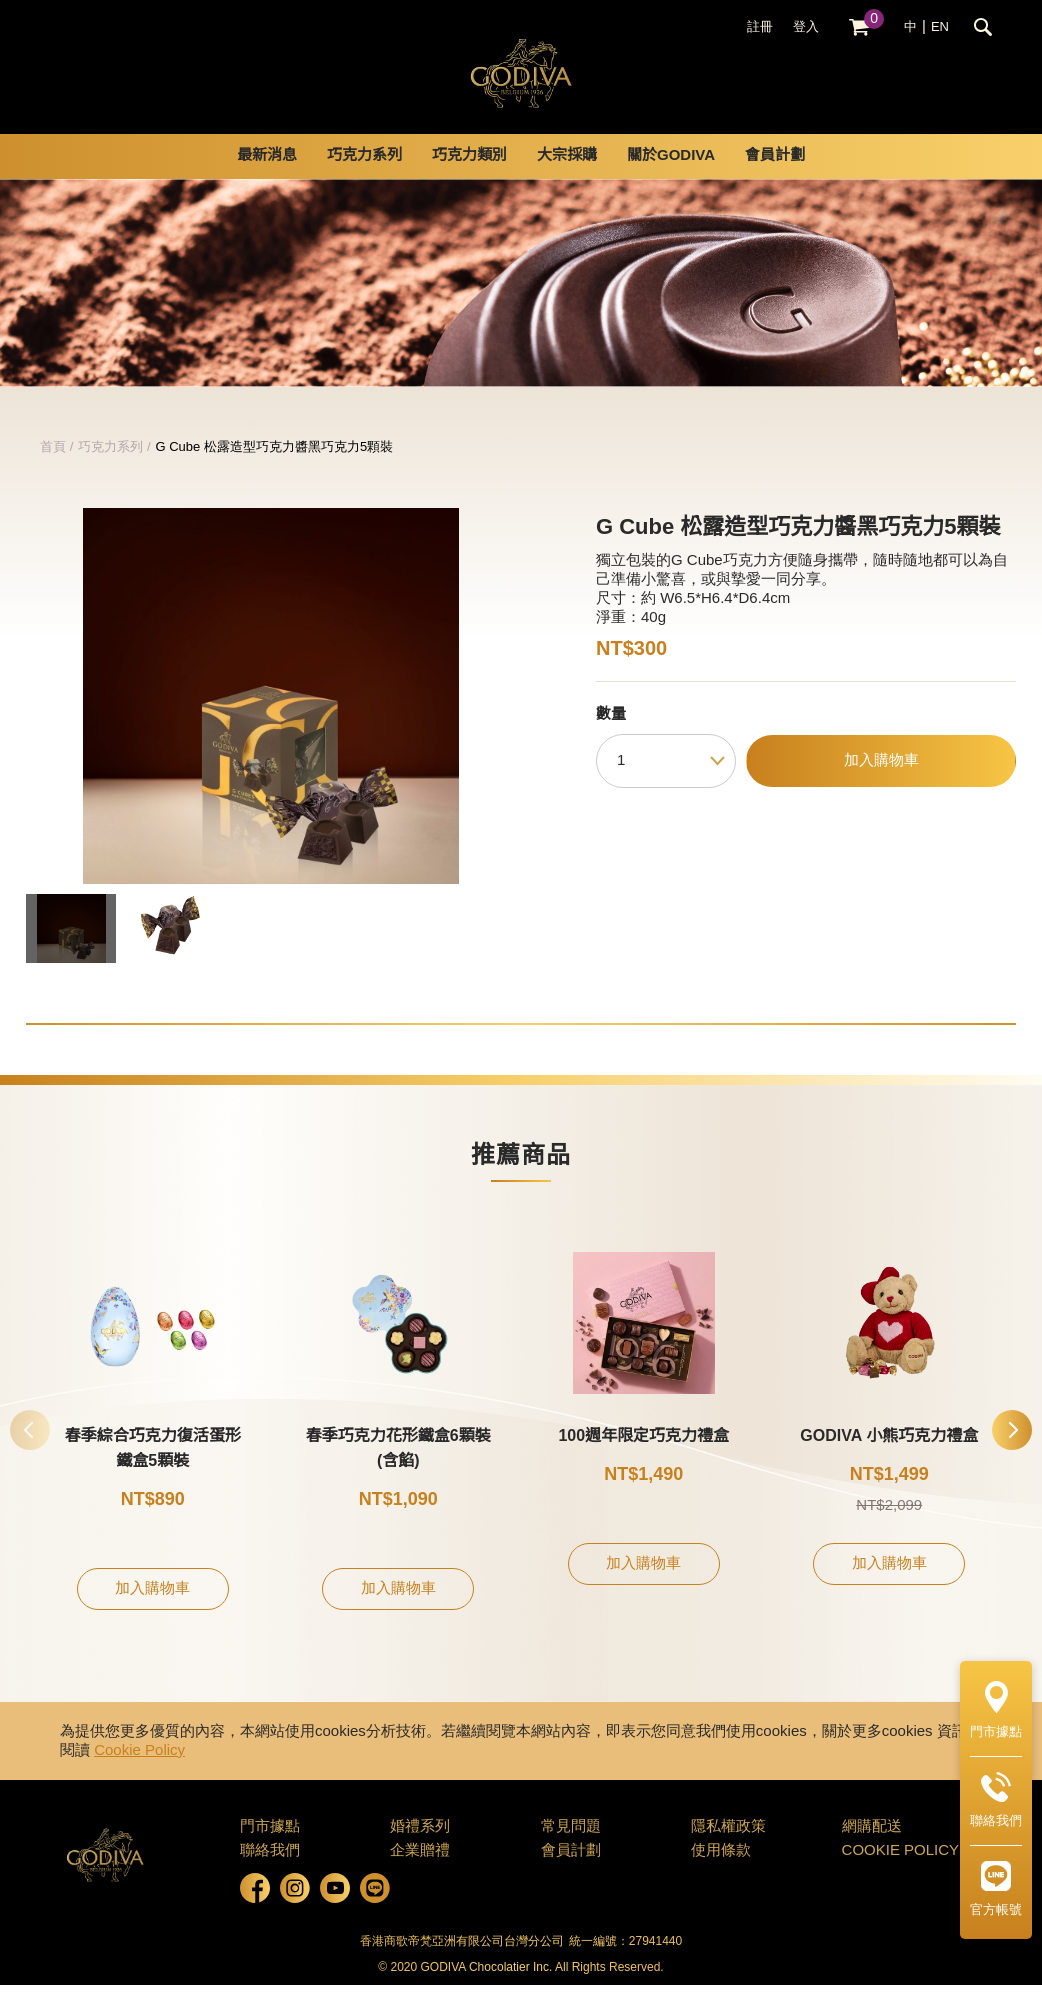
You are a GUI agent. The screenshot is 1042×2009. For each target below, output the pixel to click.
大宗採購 (567, 180)
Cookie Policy (139, 1775)
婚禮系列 (420, 1851)
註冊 (760, 27)
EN (940, 27)
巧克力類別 (469, 180)
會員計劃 (775, 180)
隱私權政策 (728, 1851)
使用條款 (721, 1875)
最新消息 (267, 180)
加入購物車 (881, 785)
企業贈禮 (420, 1875)
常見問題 (571, 1851)
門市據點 (270, 1851)
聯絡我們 (270, 1875)
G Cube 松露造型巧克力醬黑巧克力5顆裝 (275, 471)
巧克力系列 (364, 180)
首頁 (53, 471)
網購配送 (872, 1851)
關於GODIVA (671, 180)
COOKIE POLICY (901, 1875)
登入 (806, 27)
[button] (1012, 1454)
